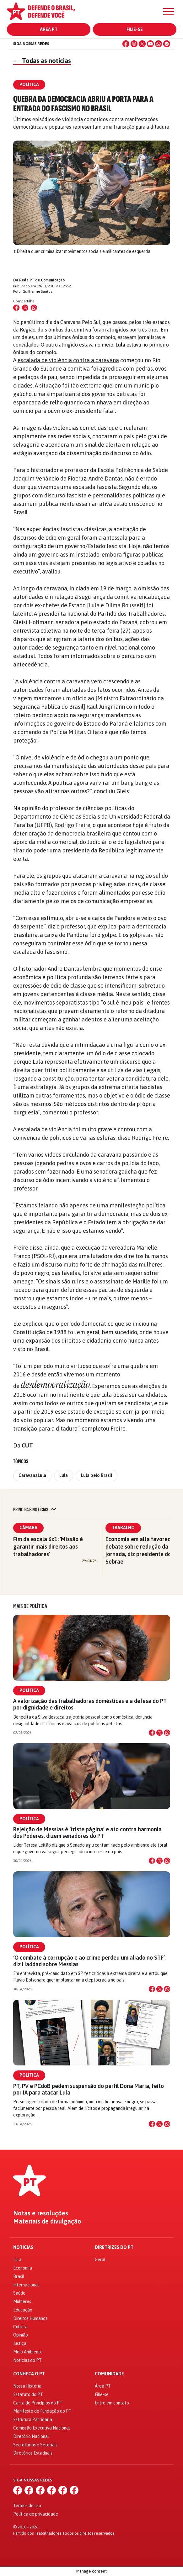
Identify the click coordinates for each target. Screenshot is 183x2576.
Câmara (28, 1527)
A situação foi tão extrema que (73, 385)
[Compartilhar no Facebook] (16, 308)
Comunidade (109, 2374)
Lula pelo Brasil (96, 1475)
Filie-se (134, 29)
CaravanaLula (32, 1475)
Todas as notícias (42, 60)
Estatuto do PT (28, 2394)
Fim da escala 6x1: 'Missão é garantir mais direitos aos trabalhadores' (48, 1546)
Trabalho (123, 1527)
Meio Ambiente (28, 2351)
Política (29, 1690)
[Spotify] (166, 43)
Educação (22, 2309)
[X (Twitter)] (142, 43)
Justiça (19, 2343)
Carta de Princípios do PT (37, 2402)
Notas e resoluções (40, 2213)
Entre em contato (112, 2402)
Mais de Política (30, 1606)
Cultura (20, 2326)
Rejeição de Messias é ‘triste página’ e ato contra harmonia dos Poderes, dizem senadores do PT (87, 1832)
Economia (22, 2267)
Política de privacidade (35, 2514)
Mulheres (22, 2301)
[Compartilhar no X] (159, 1733)
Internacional (26, 2284)
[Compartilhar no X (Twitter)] (25, 308)
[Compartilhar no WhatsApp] (34, 308)
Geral (100, 2259)
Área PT (48, 29)
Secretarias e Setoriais (35, 2444)
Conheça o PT (29, 2374)
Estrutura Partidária (32, 2419)
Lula (63, 1475)
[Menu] (168, 11)
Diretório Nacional (31, 2436)
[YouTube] (150, 43)
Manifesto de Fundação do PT (42, 2411)
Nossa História (27, 2385)
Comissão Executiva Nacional (41, 2427)
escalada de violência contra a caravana (68, 360)
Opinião (20, 2334)
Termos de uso (27, 2505)
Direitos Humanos (30, 2318)
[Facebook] (125, 43)
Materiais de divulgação (47, 2221)
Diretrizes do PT (114, 2247)
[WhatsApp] (158, 43)
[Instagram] (134, 43)
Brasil (18, 2276)
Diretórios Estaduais (32, 2452)
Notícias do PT (27, 2360)
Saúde (19, 2293)
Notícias (23, 2247)
